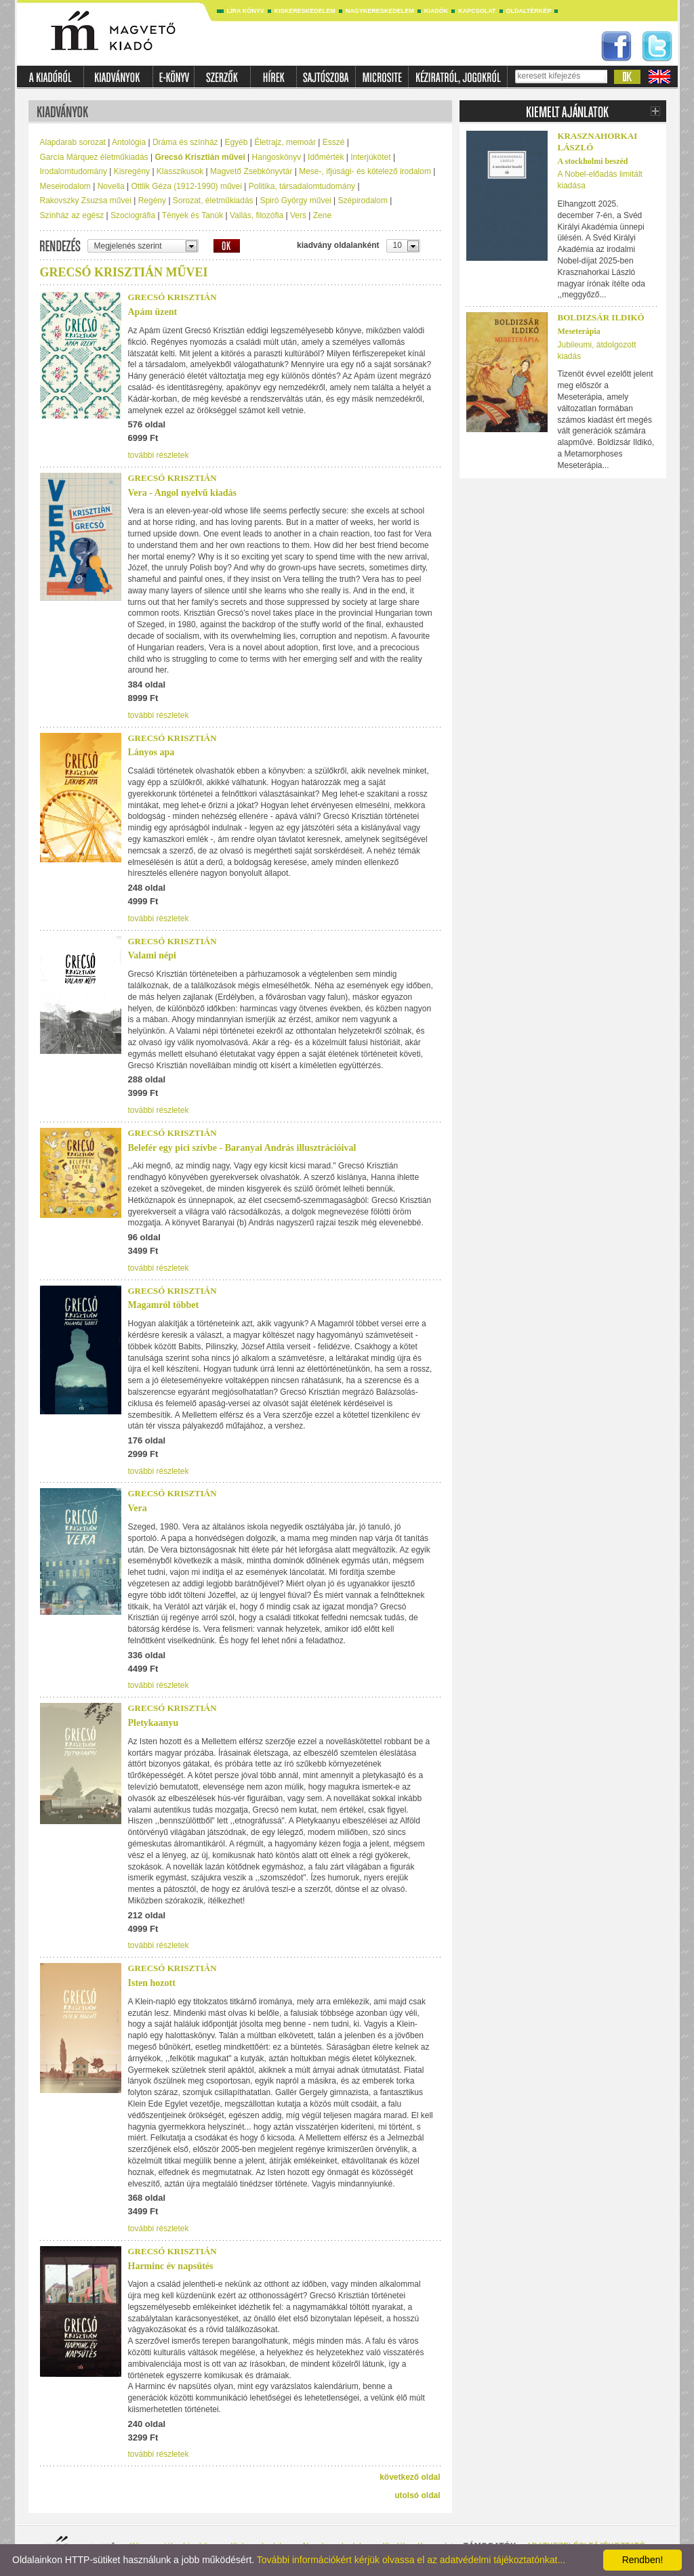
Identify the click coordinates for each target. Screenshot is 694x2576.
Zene (322, 215)
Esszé (334, 142)
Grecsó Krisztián (172, 297)
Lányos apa (151, 752)
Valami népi (152, 955)
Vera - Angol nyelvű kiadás (182, 493)
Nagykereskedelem (380, 10)
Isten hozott (152, 1983)
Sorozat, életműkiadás (213, 200)
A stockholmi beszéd (593, 161)
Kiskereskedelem (304, 10)
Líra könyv (245, 10)
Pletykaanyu (153, 1723)
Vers (298, 215)
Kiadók (436, 10)
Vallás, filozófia (256, 215)
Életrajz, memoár (285, 142)
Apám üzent (153, 312)
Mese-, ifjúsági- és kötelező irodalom (365, 171)
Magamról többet (163, 1305)
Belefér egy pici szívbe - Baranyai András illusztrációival (242, 1148)
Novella (111, 186)
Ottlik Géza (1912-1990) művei (186, 186)
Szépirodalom (363, 200)
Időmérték (326, 157)
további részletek (158, 455)
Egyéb (235, 142)
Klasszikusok (180, 171)
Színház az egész (72, 215)
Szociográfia (132, 215)
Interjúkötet (370, 157)
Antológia (129, 142)
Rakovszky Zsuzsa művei (85, 200)
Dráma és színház (185, 142)
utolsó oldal (417, 2495)
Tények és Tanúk (193, 215)
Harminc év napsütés (170, 2266)
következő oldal (410, 2477)
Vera (137, 1508)
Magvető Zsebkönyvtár (251, 171)
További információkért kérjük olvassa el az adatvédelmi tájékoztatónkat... (411, 2559)
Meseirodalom (65, 186)
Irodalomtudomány (73, 171)
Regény (152, 200)
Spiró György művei (295, 200)
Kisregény (132, 171)
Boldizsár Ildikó (601, 317)
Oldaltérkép (529, 10)
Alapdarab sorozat (73, 142)
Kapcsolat (476, 10)
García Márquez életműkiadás (94, 157)
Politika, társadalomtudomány (302, 186)
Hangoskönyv (277, 157)
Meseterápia (579, 331)
